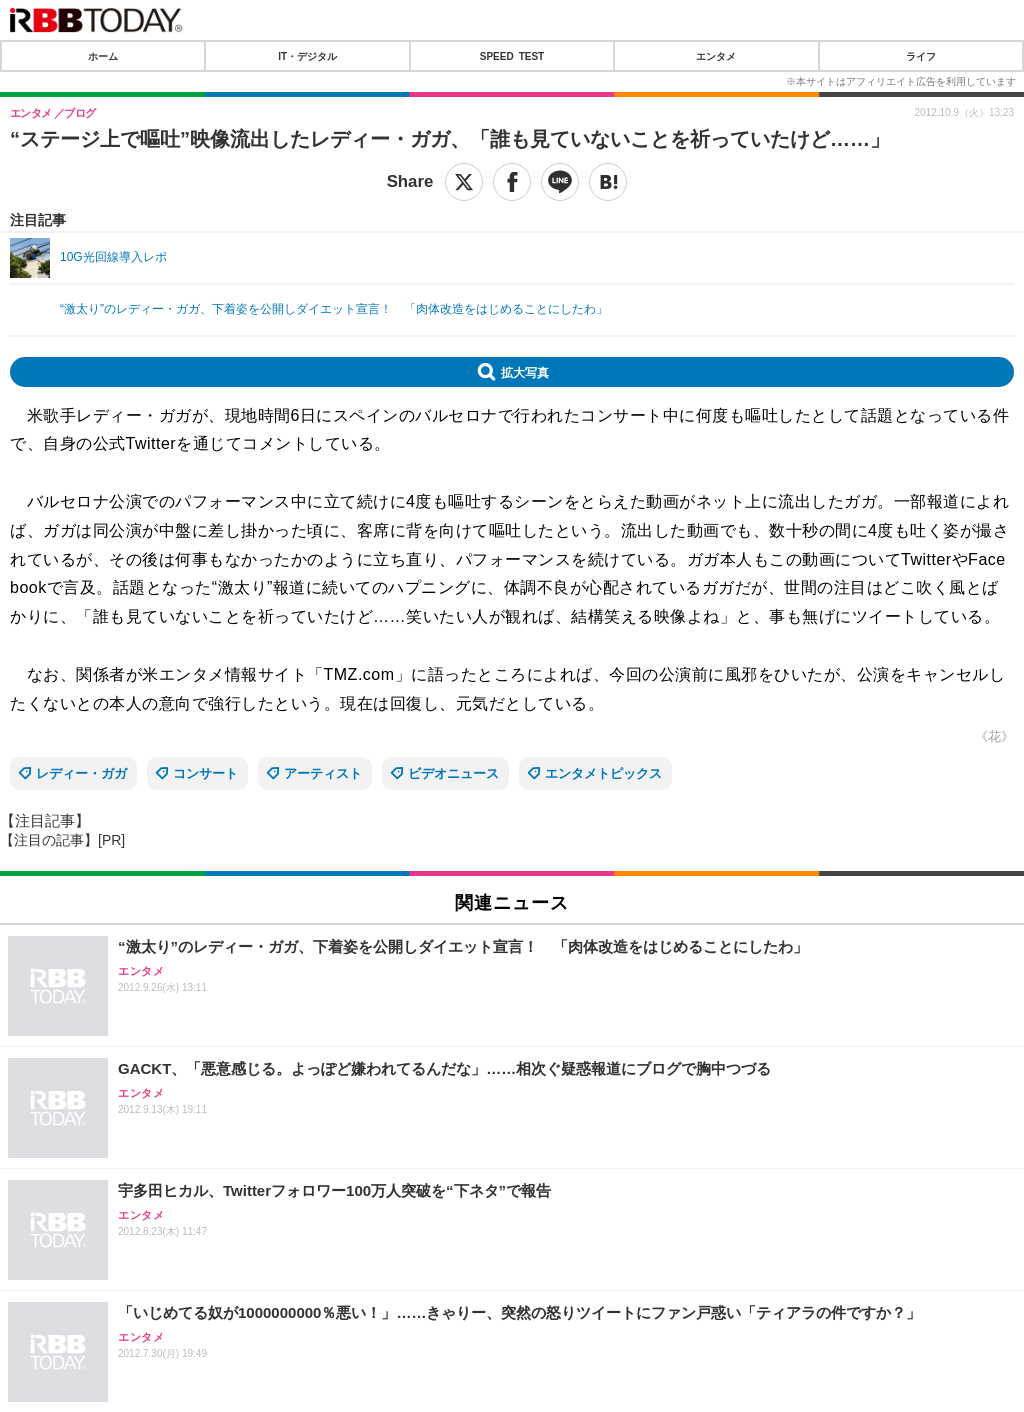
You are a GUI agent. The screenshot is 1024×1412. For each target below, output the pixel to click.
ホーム (103, 56)
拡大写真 (525, 372)
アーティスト (323, 773)
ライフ (921, 56)
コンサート (205, 773)
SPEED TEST (512, 56)
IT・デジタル (307, 56)
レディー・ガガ (81, 773)
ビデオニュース (453, 773)
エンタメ (716, 56)
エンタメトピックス (603, 773)
